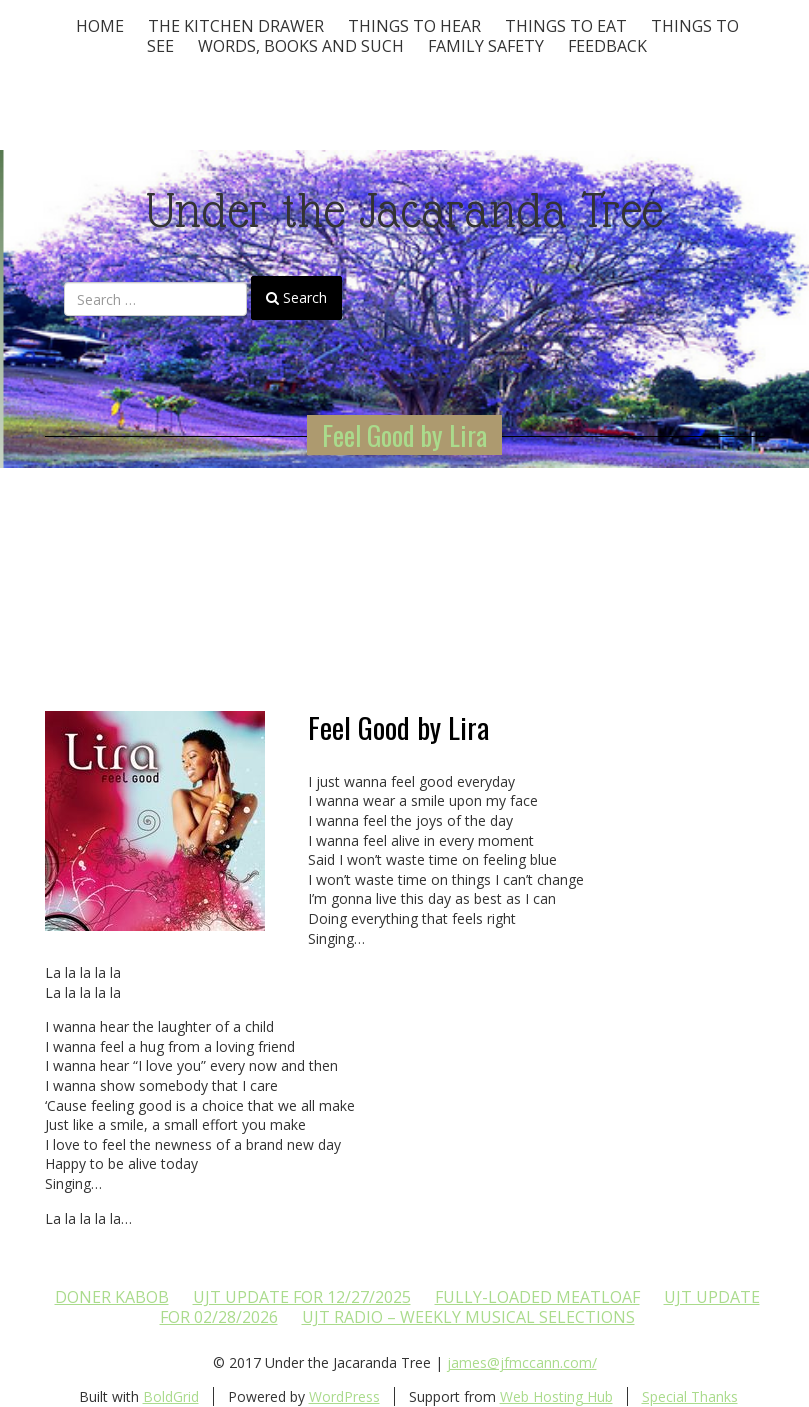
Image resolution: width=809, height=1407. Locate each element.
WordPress (344, 1396)
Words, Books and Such (301, 46)
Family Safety (486, 46)
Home (100, 26)
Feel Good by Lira (404, 435)
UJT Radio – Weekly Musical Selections (468, 1317)
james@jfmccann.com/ (522, 1362)
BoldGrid (171, 1396)
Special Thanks (690, 1396)
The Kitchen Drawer (236, 26)
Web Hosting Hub (556, 1396)
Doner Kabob (112, 1297)
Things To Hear (414, 26)
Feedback (607, 46)
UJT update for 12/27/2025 (302, 1297)
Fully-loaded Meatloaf (537, 1297)
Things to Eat (566, 26)
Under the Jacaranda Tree (404, 210)
